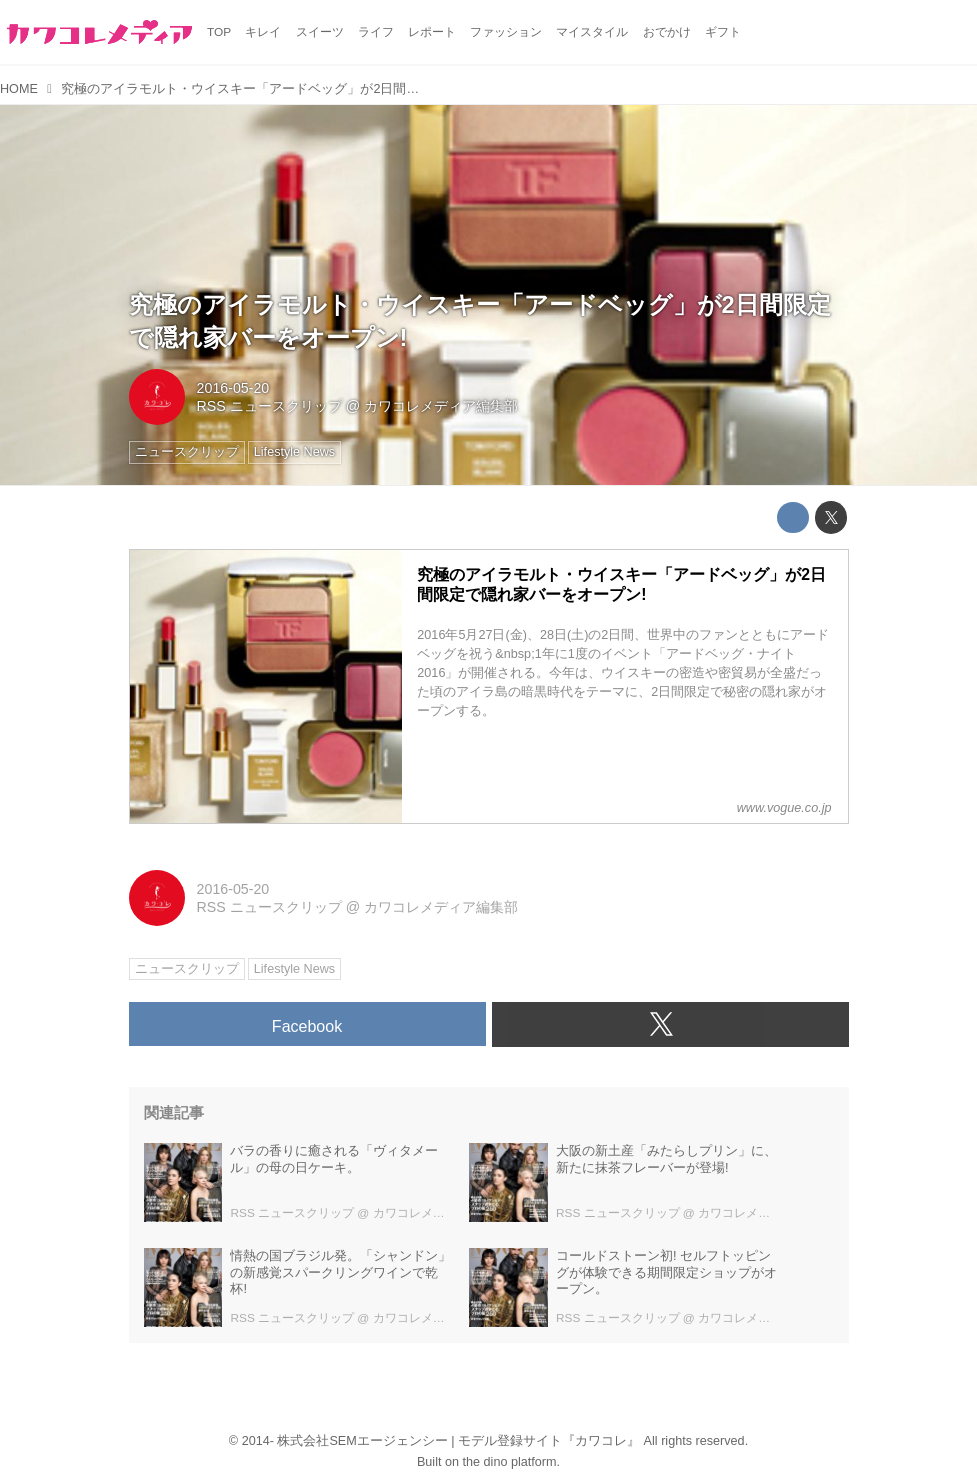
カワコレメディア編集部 (441, 406)
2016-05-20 (233, 388)
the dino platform (510, 1462)
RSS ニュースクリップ (269, 406)
